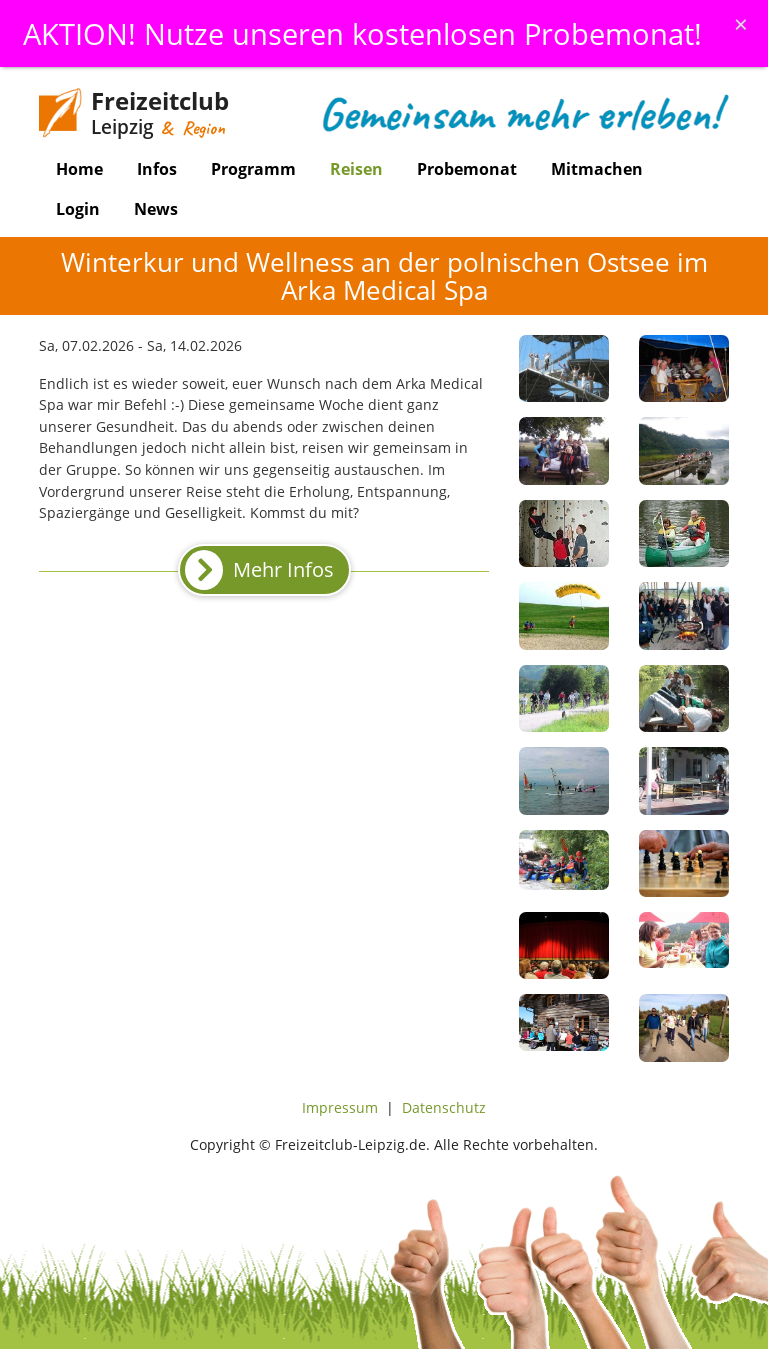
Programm (253, 169)
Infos (157, 169)
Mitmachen (597, 169)
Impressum (340, 1107)
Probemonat (467, 169)
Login (78, 209)
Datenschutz (444, 1107)
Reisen (356, 169)
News (156, 209)
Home (79, 169)
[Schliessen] (741, 24)
